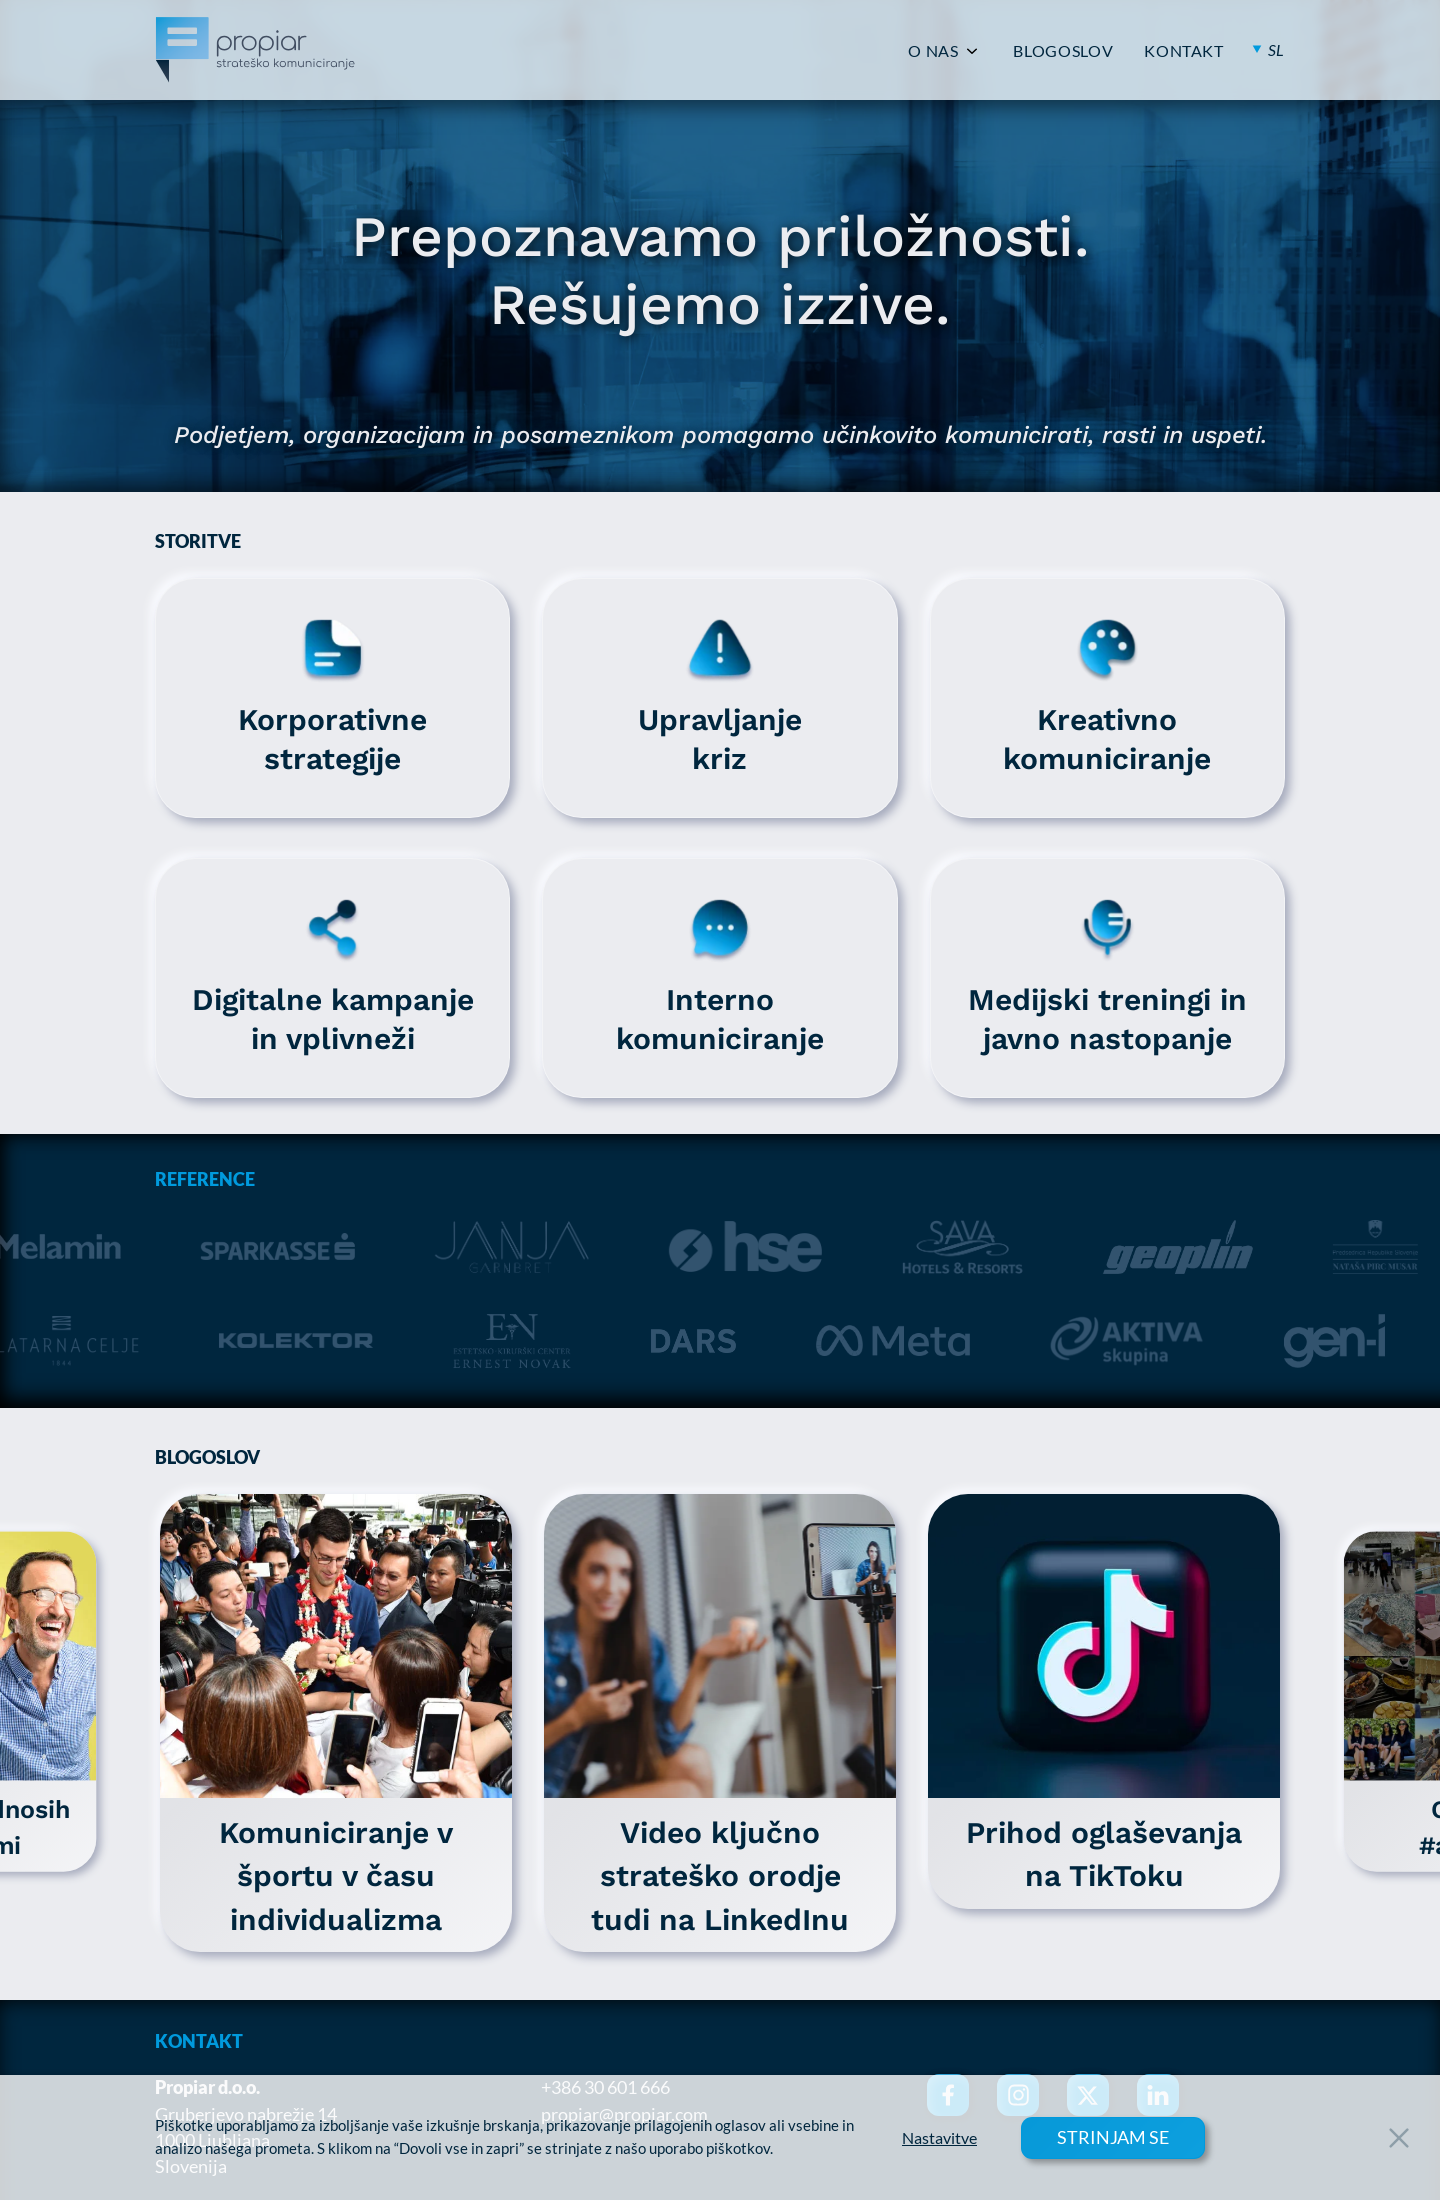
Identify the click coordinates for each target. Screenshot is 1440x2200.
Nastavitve (939, 2138)
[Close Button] (1399, 2138)
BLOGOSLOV (1063, 51)
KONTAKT (1183, 51)
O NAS (933, 51)
